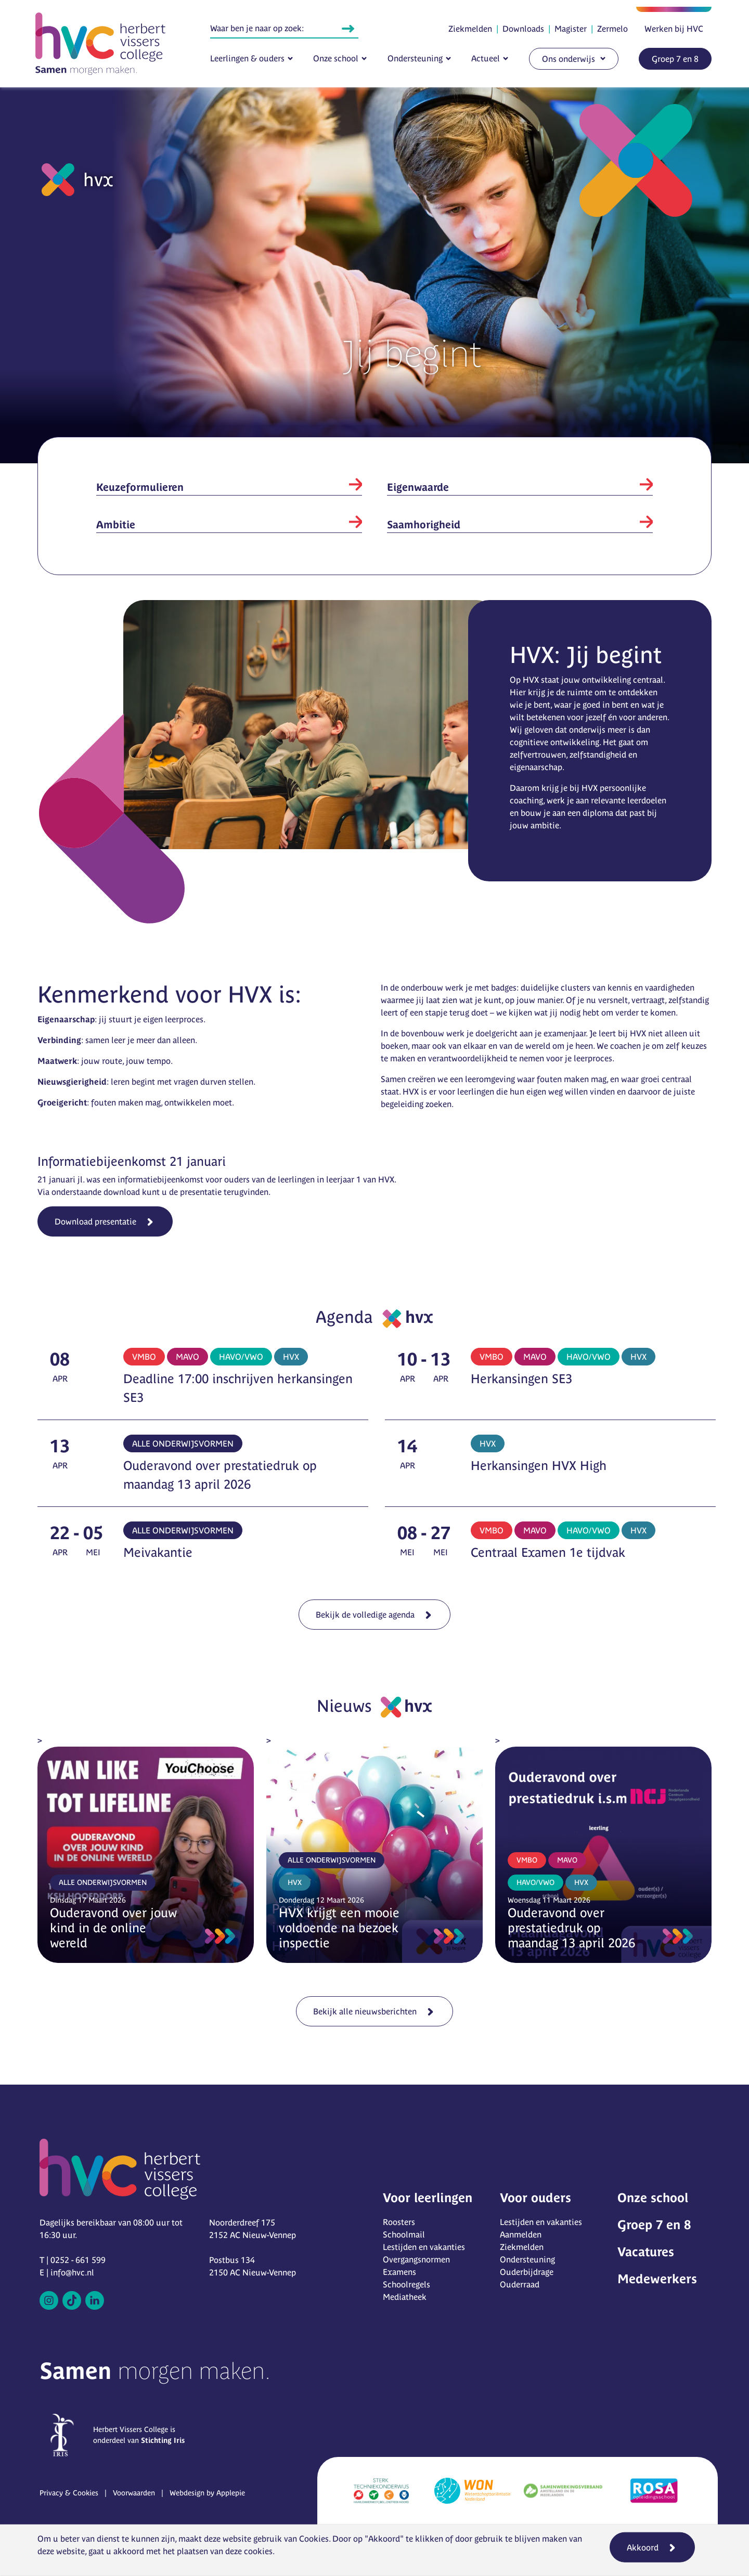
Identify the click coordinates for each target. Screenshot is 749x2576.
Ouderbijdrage (526, 2271)
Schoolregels (406, 2284)
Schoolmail (404, 2234)
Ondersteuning (415, 58)
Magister (570, 28)
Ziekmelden (470, 28)
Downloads (523, 28)
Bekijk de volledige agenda (368, 1609)
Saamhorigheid (423, 524)
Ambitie (115, 524)
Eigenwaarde (418, 487)
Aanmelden (520, 2234)
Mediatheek (405, 2296)
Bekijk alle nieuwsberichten (368, 2008)
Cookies (314, 2538)
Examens (399, 2271)
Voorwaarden (134, 2493)
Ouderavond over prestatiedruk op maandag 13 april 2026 (571, 1928)
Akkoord (642, 2547)
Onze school (335, 58)
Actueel (485, 58)
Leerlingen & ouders (247, 58)
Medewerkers (657, 2279)
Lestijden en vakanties (424, 2247)
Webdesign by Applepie (207, 2493)
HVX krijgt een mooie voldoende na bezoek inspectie (339, 1928)
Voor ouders (535, 2198)
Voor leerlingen (427, 2198)
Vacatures (645, 2252)
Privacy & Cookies (69, 2493)
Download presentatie (95, 1221)
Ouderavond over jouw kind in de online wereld (113, 1928)
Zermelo (612, 28)
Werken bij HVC (673, 28)
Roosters (399, 2222)
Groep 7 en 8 (675, 58)
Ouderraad (519, 2284)
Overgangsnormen (416, 2259)
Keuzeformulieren (140, 487)
